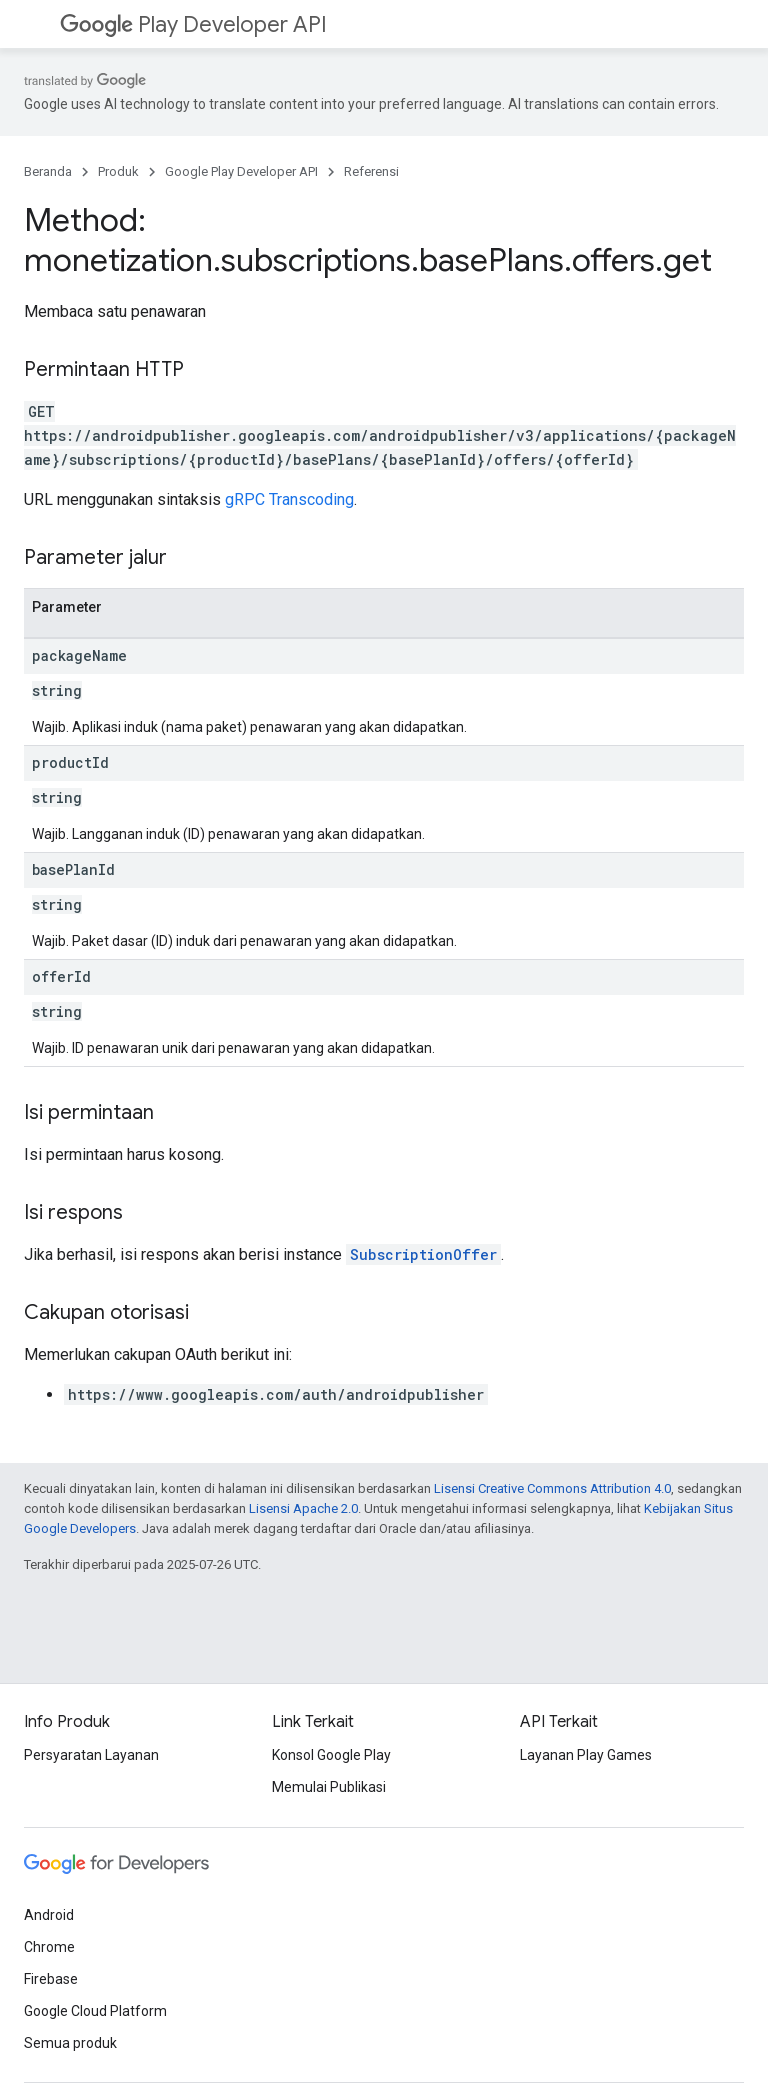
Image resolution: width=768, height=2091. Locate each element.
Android (49, 1915)
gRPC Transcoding (289, 499)
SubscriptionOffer (423, 1254)
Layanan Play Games (586, 1755)
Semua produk (70, 2043)
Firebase (51, 1979)
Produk (118, 171)
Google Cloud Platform (95, 2011)
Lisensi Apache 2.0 (303, 1508)
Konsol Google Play (331, 1755)
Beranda (48, 171)
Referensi (371, 171)
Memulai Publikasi (329, 1787)
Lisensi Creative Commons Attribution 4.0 (552, 1488)
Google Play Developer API (241, 171)
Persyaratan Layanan (91, 1755)
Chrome (49, 1947)
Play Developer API (193, 24)
